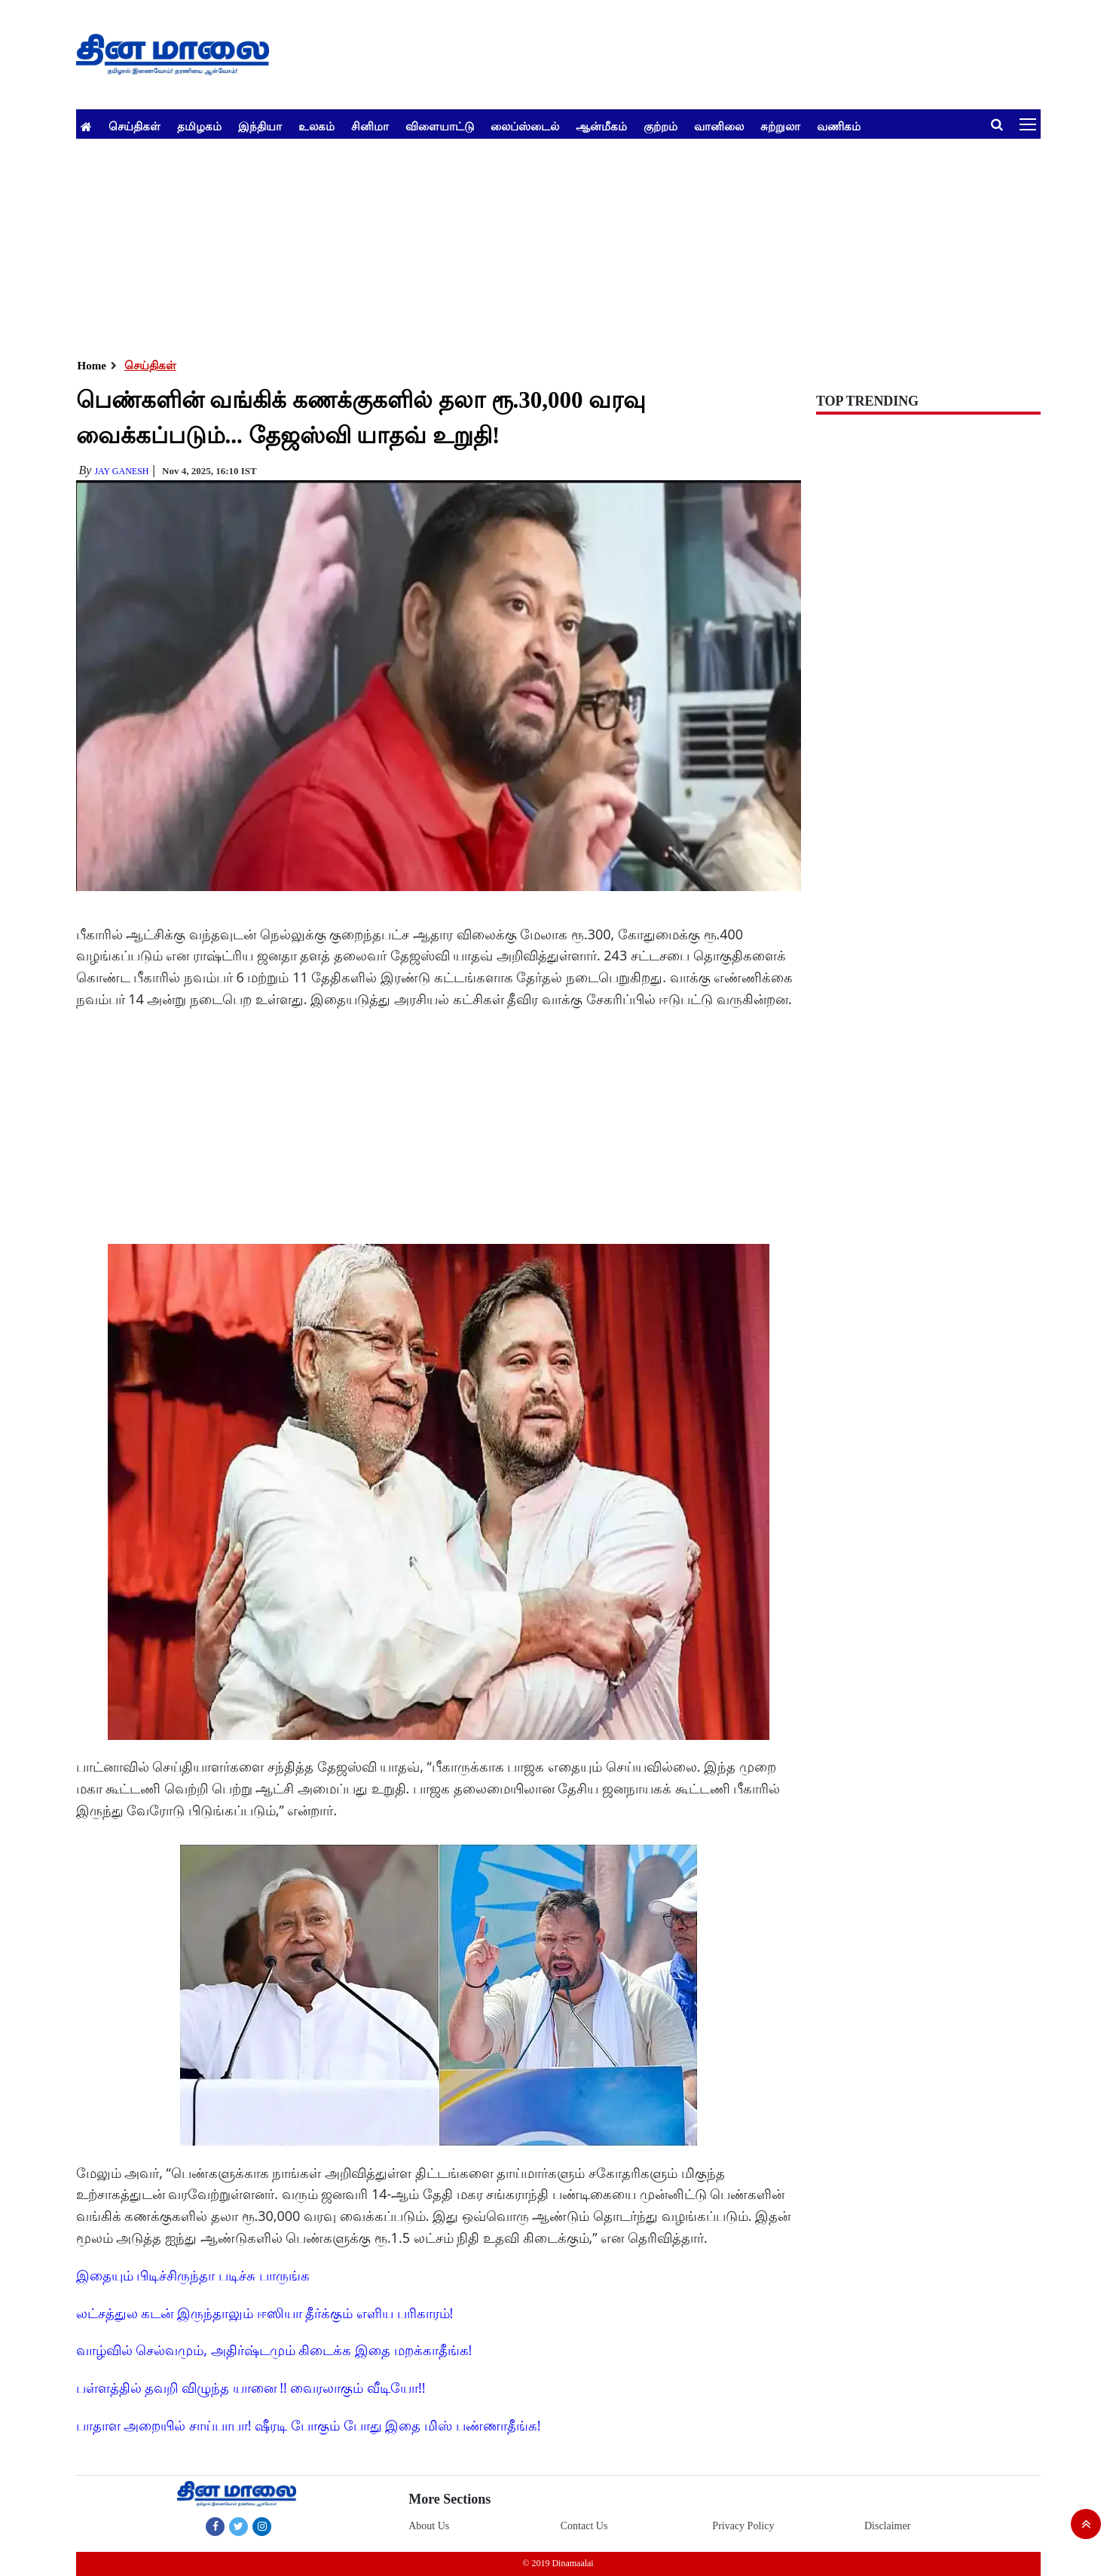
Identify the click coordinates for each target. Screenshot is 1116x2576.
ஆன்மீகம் (601, 125)
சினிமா (370, 125)
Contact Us (584, 2526)
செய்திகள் (135, 125)
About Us (428, 2526)
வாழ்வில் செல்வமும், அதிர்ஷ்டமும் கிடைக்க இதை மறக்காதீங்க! (274, 2350)
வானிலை (719, 125)
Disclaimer (887, 2526)
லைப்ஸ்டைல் (525, 125)
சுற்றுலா (780, 125)
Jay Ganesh (121, 471)
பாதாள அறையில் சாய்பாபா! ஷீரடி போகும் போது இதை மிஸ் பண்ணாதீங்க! (308, 2425)
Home (92, 366)
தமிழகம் (199, 125)
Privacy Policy (743, 2526)
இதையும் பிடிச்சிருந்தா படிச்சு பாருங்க (193, 2275)
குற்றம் (660, 125)
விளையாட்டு (439, 125)
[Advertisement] (528, 244)
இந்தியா (260, 125)
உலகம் (316, 125)
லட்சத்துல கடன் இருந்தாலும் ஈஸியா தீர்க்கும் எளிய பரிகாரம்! (265, 2313)
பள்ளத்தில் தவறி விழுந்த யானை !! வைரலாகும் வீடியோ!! (251, 2387)
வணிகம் (839, 125)
